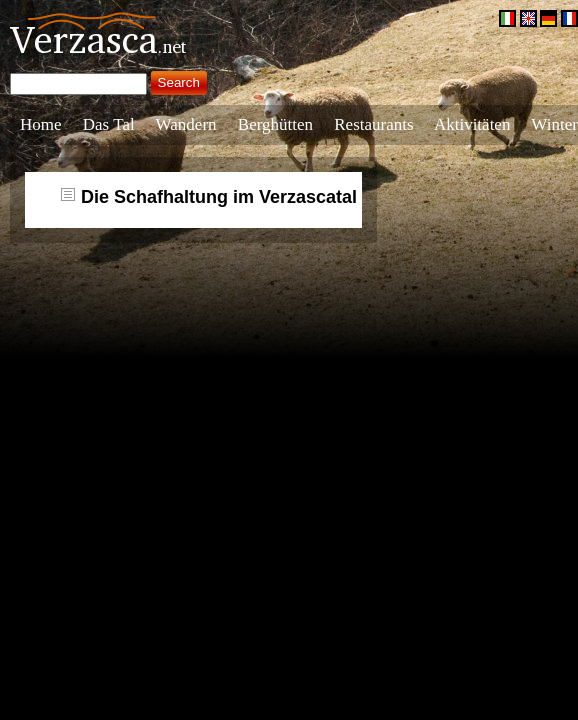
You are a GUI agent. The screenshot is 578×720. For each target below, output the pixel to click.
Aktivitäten (472, 124)
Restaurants (373, 124)
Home (41, 124)
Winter (554, 124)
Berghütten (275, 124)
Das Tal (109, 124)
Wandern (186, 124)
